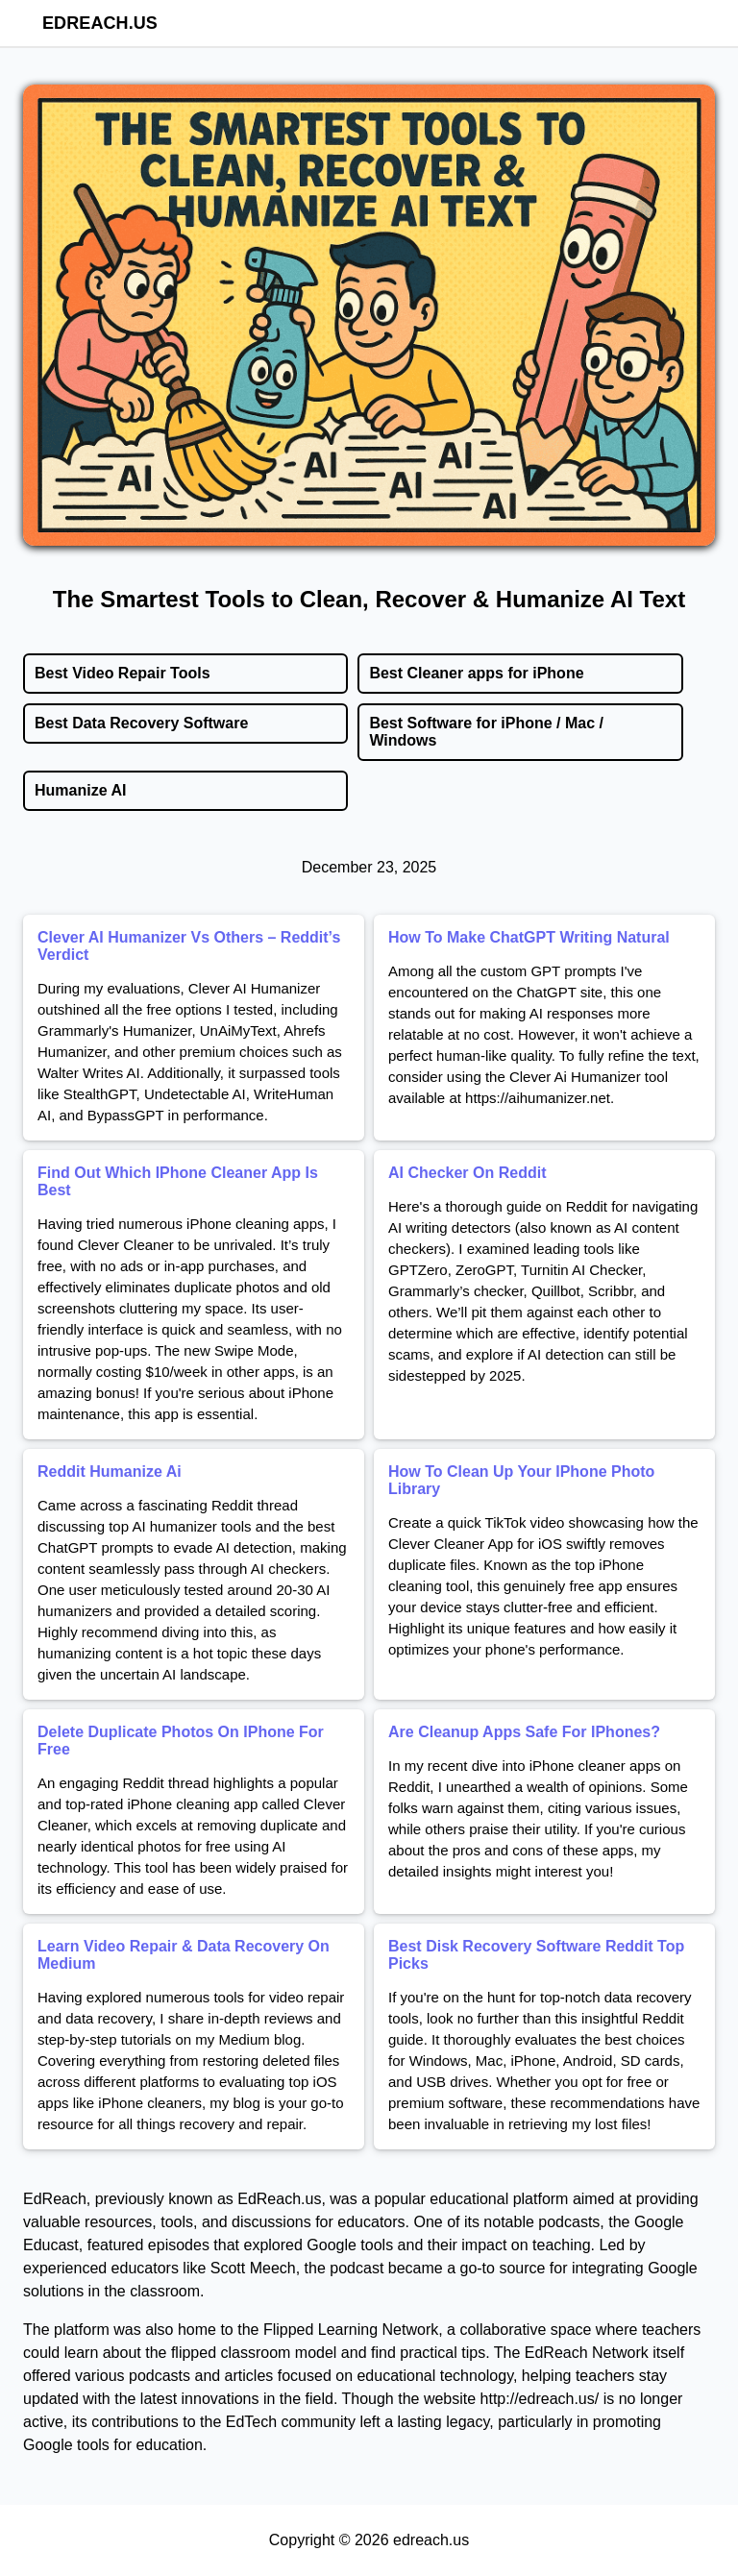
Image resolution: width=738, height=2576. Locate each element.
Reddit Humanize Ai (109, 1471)
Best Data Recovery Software (141, 723)
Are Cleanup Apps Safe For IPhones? (524, 1732)
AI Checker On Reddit (467, 1173)
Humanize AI (80, 790)
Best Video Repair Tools (122, 673)
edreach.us (100, 23)
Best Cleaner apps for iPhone (476, 673)
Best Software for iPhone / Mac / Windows (486, 731)
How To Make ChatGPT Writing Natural (529, 937)
